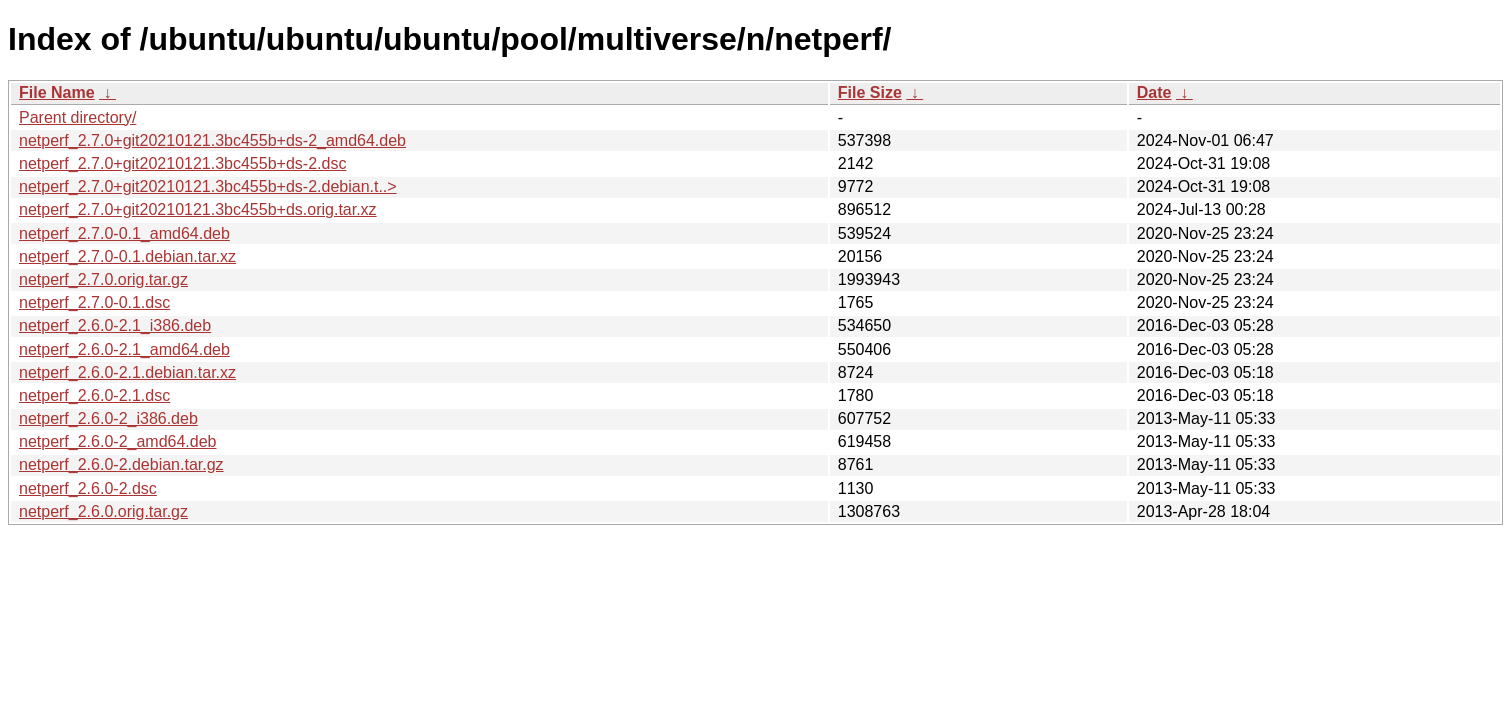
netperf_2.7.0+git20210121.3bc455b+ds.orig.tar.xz (198, 209)
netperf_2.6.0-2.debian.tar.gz (121, 464)
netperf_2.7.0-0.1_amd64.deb (124, 233)
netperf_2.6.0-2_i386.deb (108, 418)
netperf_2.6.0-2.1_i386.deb (115, 325)
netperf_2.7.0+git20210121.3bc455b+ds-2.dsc (182, 163)
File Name (57, 92)
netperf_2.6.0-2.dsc (88, 488)
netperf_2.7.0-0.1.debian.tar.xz (127, 256)
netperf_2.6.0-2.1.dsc (94, 395)
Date (1154, 92)
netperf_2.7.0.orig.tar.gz (103, 279)
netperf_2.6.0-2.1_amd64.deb (124, 349)
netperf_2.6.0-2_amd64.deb (117, 441)
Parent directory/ (77, 117)
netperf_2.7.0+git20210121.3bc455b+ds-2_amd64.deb (212, 140)
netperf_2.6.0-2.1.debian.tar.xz (127, 372)
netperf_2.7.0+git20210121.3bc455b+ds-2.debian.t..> (208, 186)
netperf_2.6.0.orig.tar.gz (103, 511)
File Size (870, 92)
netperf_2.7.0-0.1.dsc (94, 302)
